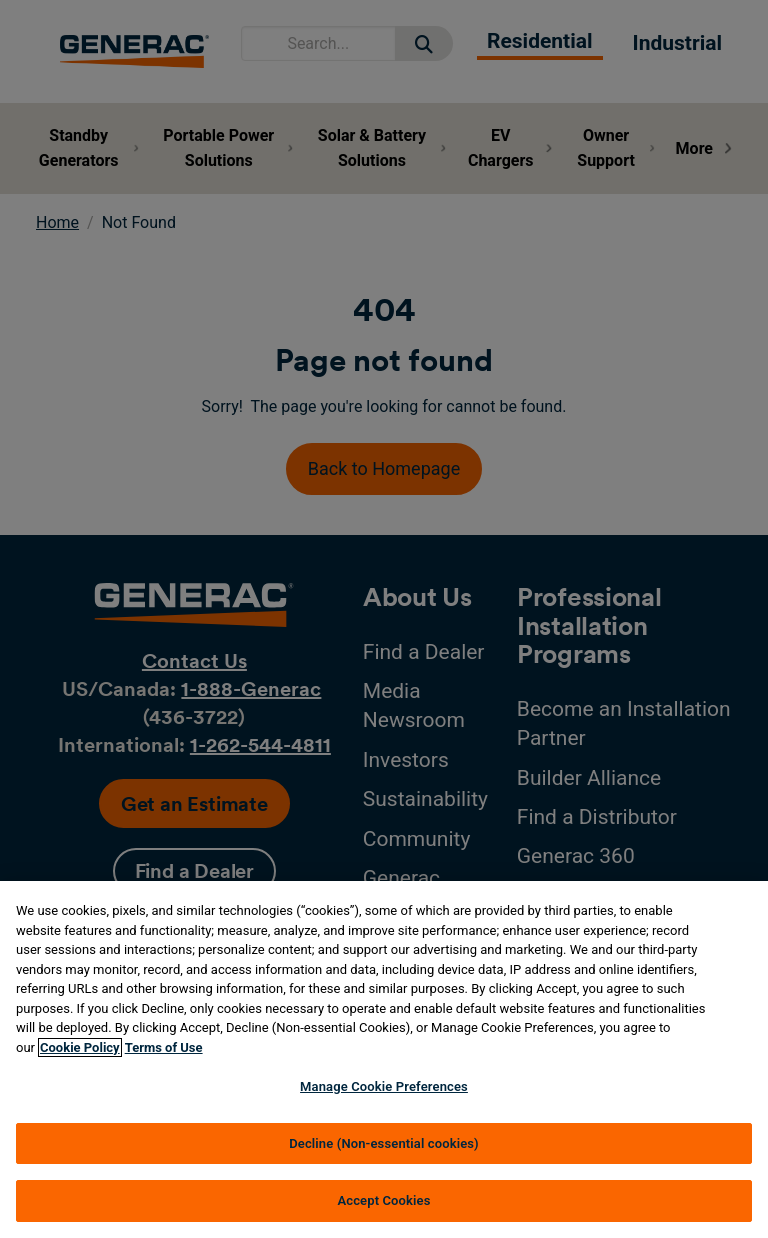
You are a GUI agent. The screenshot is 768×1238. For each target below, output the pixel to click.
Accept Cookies (383, 1200)
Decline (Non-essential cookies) (384, 1143)
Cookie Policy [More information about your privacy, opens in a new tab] (80, 1047)
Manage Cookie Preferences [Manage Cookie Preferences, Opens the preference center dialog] (384, 1086)
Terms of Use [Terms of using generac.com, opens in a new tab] (164, 1047)
